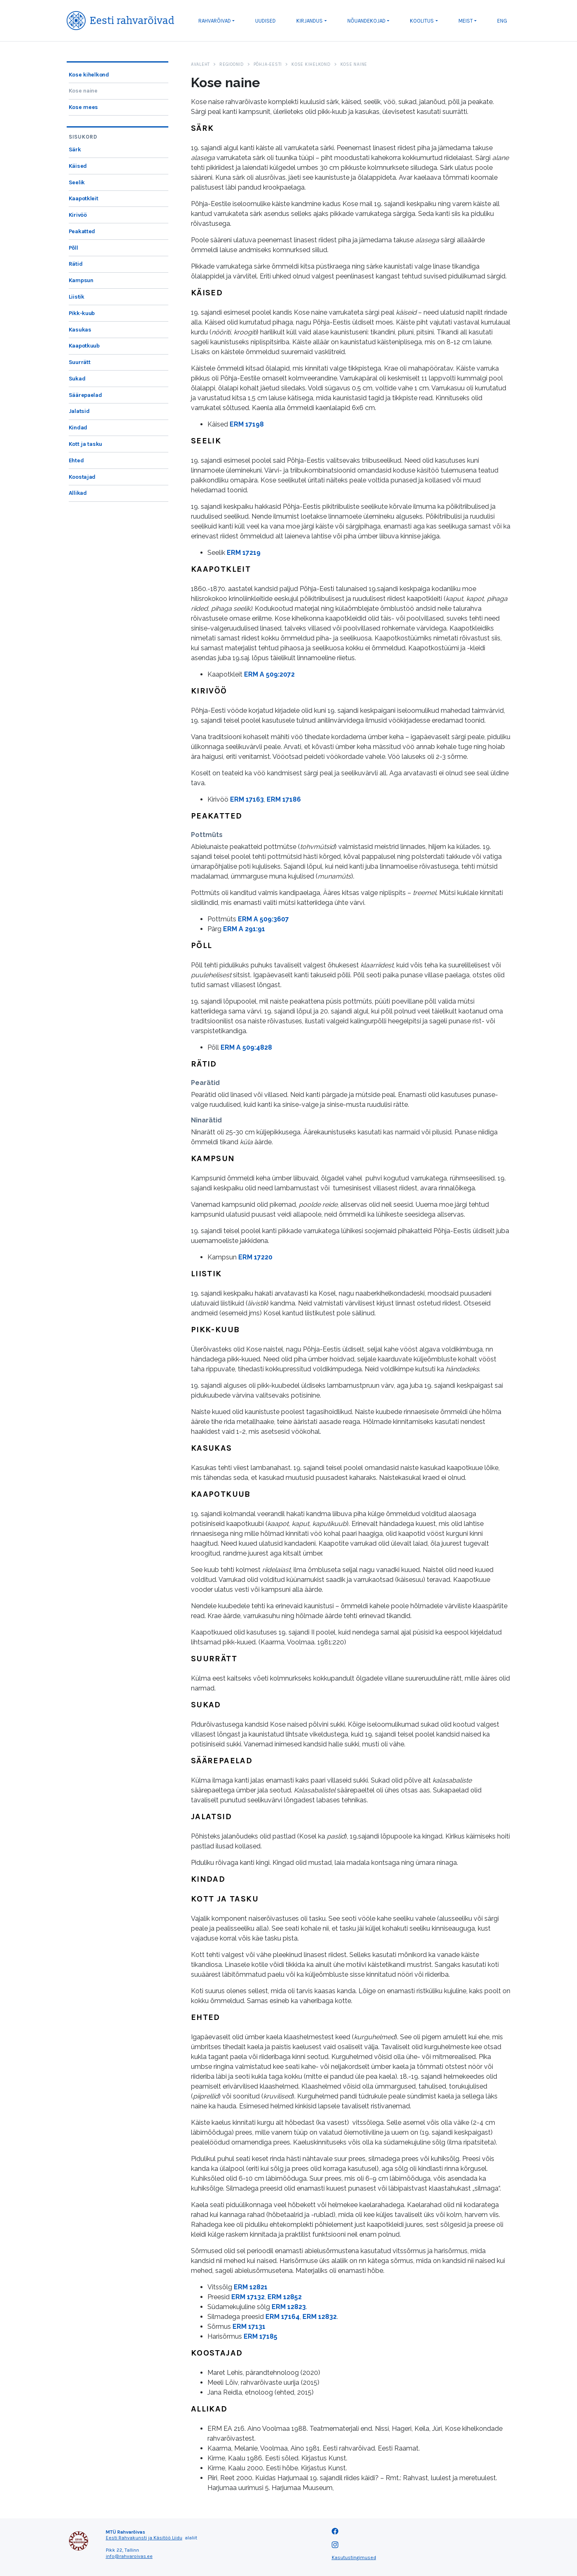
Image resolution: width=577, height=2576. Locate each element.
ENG (502, 21)
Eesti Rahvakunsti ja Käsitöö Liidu (144, 2538)
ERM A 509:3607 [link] (263, 919)
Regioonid (231, 64)
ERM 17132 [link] (248, 2297)
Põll (73, 247)
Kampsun (81, 280)
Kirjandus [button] (309, 21)
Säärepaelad (85, 395)
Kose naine (83, 90)
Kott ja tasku (85, 444)
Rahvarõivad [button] (214, 21)
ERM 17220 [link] (255, 1257)
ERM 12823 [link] (289, 2307)
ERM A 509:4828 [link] (246, 1047)
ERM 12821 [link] (251, 2287)
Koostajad (82, 476)
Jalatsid (79, 411)
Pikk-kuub (82, 313)
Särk (75, 149)
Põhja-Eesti (268, 64)
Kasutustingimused (354, 2557)
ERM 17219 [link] (244, 552)
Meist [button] (465, 21)
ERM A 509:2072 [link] (269, 674)
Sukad (77, 378)
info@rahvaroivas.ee (129, 2556)
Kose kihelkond (89, 74)
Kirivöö (78, 214)
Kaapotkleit (83, 198)
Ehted (76, 460)
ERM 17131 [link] (249, 2326)
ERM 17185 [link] (260, 2336)
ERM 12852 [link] (285, 2297)
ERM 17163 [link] (247, 799)
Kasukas (80, 329)
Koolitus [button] (422, 21)
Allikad (78, 492)
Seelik (77, 182)
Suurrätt (80, 362)
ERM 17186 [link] (284, 799)
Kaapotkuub (84, 345)
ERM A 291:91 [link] (244, 929)
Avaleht (200, 64)
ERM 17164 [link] (282, 2317)
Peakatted (82, 231)
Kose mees (83, 107)
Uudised (265, 21)
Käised (78, 165)
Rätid (76, 263)
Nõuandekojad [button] (366, 21)
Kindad (78, 427)
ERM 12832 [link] (319, 2317)
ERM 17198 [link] (247, 424)
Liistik (76, 296)
